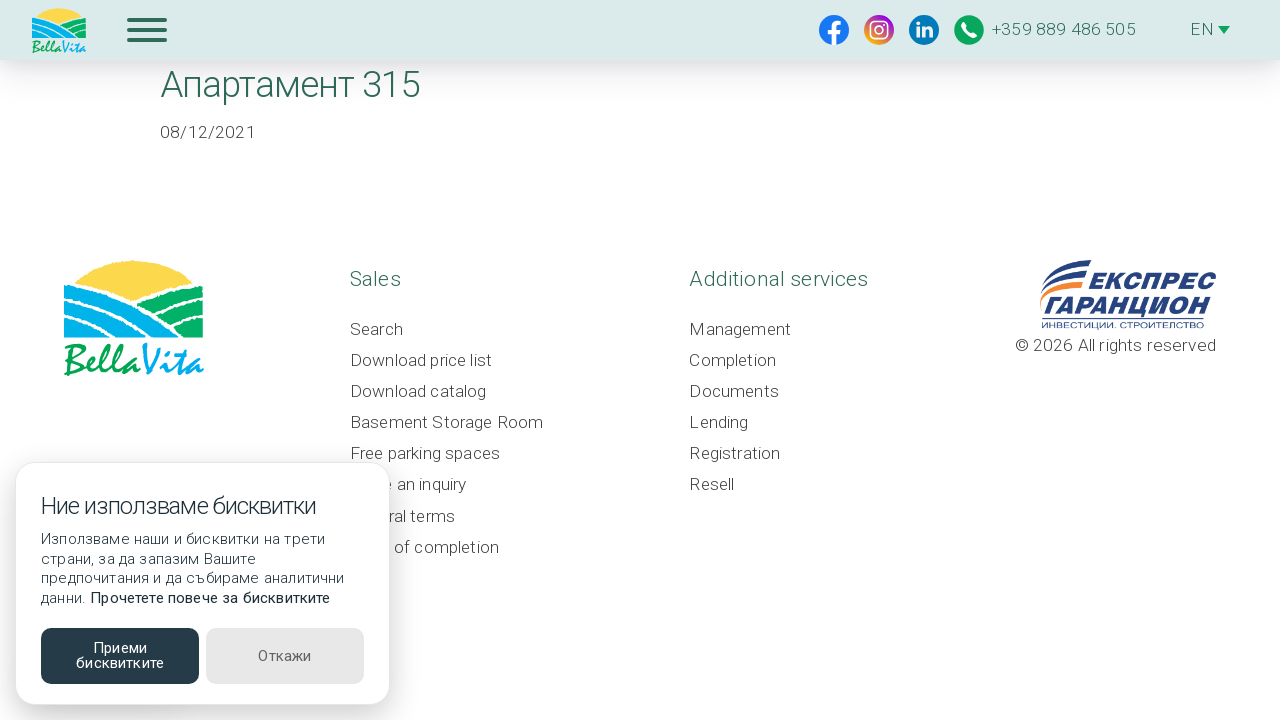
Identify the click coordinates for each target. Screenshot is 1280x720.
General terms (404, 516)
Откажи (284, 656)
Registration (737, 454)
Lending (721, 422)
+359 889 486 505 (1045, 30)
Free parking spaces (426, 454)
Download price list (421, 360)
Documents (736, 391)
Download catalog (417, 391)
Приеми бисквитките (120, 655)
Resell (714, 485)
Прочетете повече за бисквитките (210, 598)
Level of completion (425, 547)
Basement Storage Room (448, 422)
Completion (735, 360)
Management (743, 329)
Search (376, 329)
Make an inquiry (408, 485)
